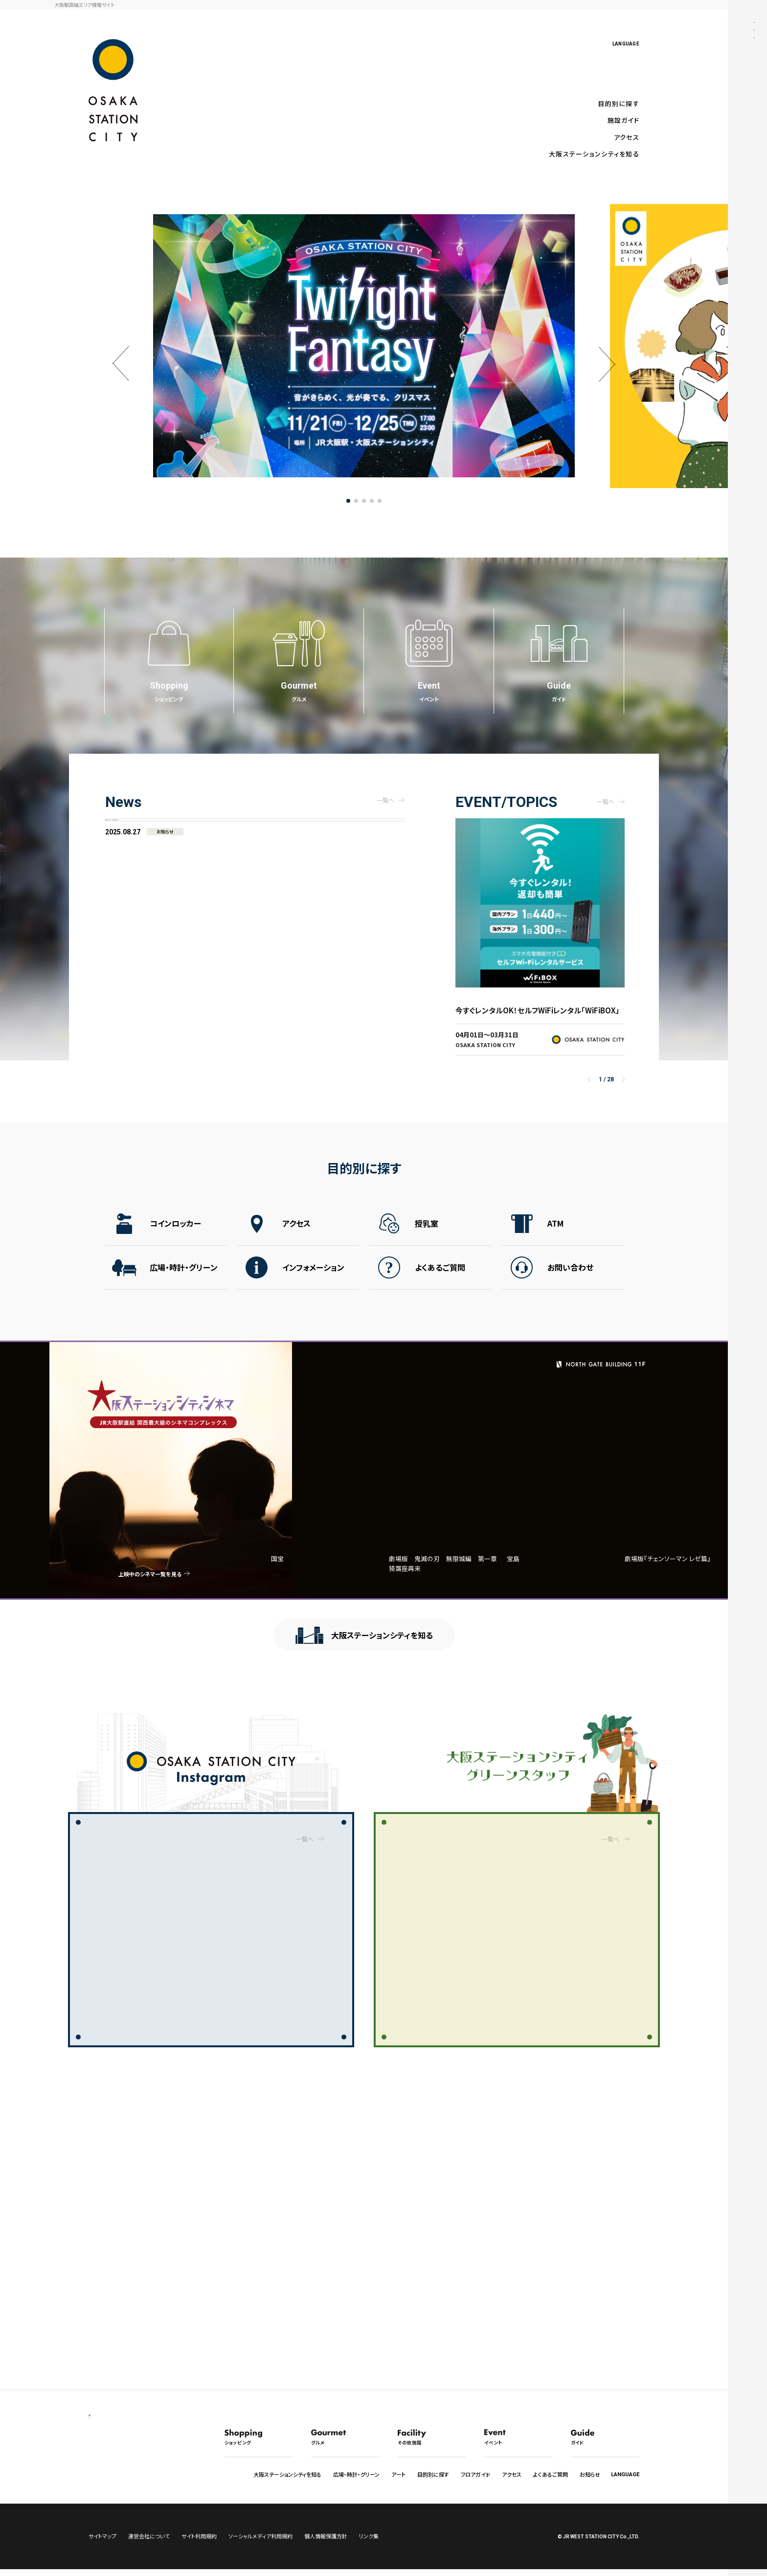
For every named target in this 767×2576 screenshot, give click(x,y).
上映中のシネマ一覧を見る (169, 1574)
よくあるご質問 (440, 1279)
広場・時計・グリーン (184, 1279)
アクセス (626, 137)
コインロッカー (175, 1235)
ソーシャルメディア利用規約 (260, 2543)
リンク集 (369, 2543)
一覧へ (305, 1835)
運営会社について (149, 2543)
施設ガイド (623, 120)
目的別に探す (618, 103)
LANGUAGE (625, 43)
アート (398, 2474)
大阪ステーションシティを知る (594, 153)
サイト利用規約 (199, 2543)
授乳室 (426, 1235)
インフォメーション (313, 1279)
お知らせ (590, 2474)
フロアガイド (475, 2474)
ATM (555, 1235)
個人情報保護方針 (325, 2543)
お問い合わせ (570, 1279)
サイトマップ (102, 2543)
